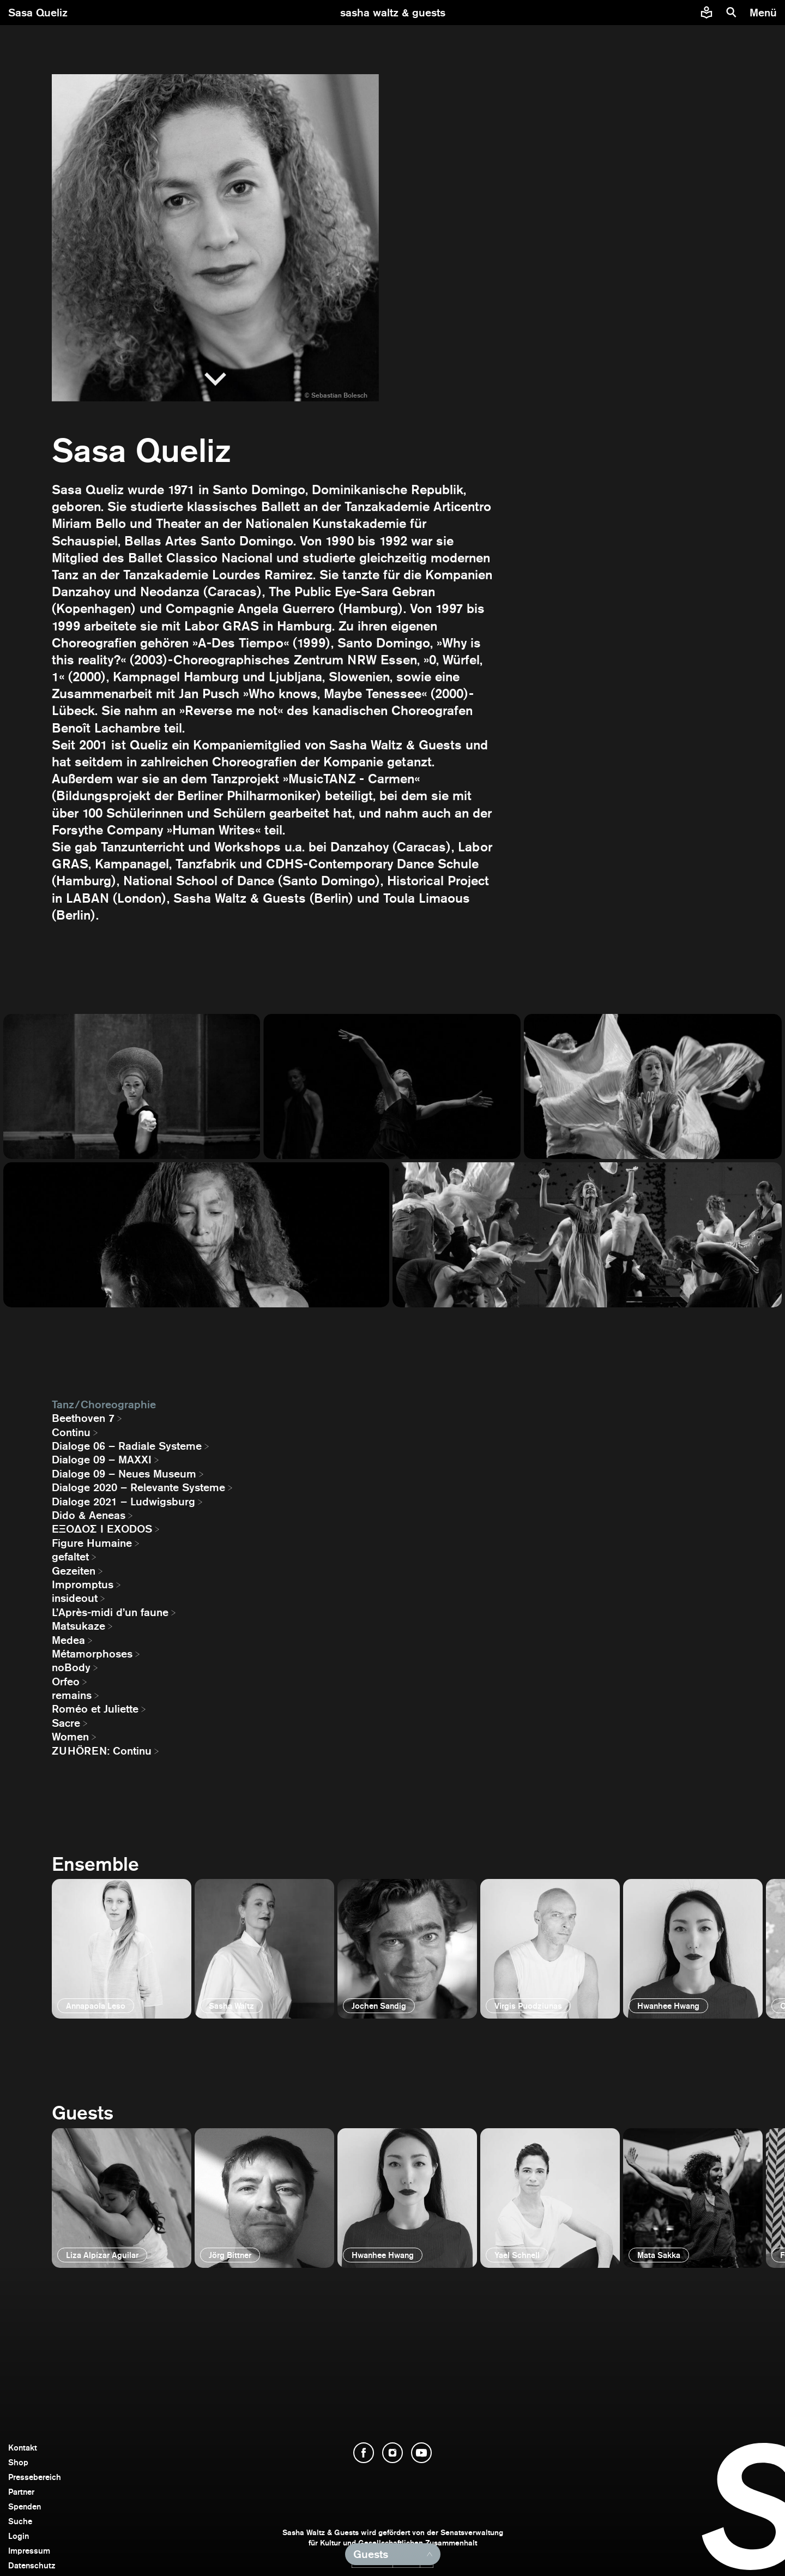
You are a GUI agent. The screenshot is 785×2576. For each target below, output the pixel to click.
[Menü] (764, 12)
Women (70, 1737)
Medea (68, 1640)
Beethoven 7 (83, 1418)
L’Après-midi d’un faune (110, 1612)
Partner (21, 2492)
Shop (18, 2462)
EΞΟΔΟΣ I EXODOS (102, 1529)
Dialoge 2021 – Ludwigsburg (123, 1501)
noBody (71, 1667)
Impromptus (82, 1584)
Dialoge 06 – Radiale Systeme (127, 1446)
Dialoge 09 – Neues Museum (124, 1474)
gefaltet (70, 1557)
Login (18, 2536)
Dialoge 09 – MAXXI (102, 1459)
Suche (20, 2521)
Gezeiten (73, 1571)
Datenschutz (32, 2565)
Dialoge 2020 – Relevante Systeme (138, 1487)
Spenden (24, 2506)
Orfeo (66, 1681)
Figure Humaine (92, 1543)
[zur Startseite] (392, 12)
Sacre (66, 1723)
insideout (75, 1598)
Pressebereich (34, 2477)
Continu (71, 1432)
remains (72, 1695)
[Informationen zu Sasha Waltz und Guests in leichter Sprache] (706, 12)
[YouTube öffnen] (421, 2452)
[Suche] (731, 12)
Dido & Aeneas (88, 1515)
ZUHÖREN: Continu (102, 1751)
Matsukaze (78, 1626)
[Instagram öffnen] (392, 2452)
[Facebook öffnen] (363, 2452)
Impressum (29, 2550)
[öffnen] (121, 1949)
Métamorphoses (92, 1654)
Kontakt (22, 2447)
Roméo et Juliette (95, 1709)
